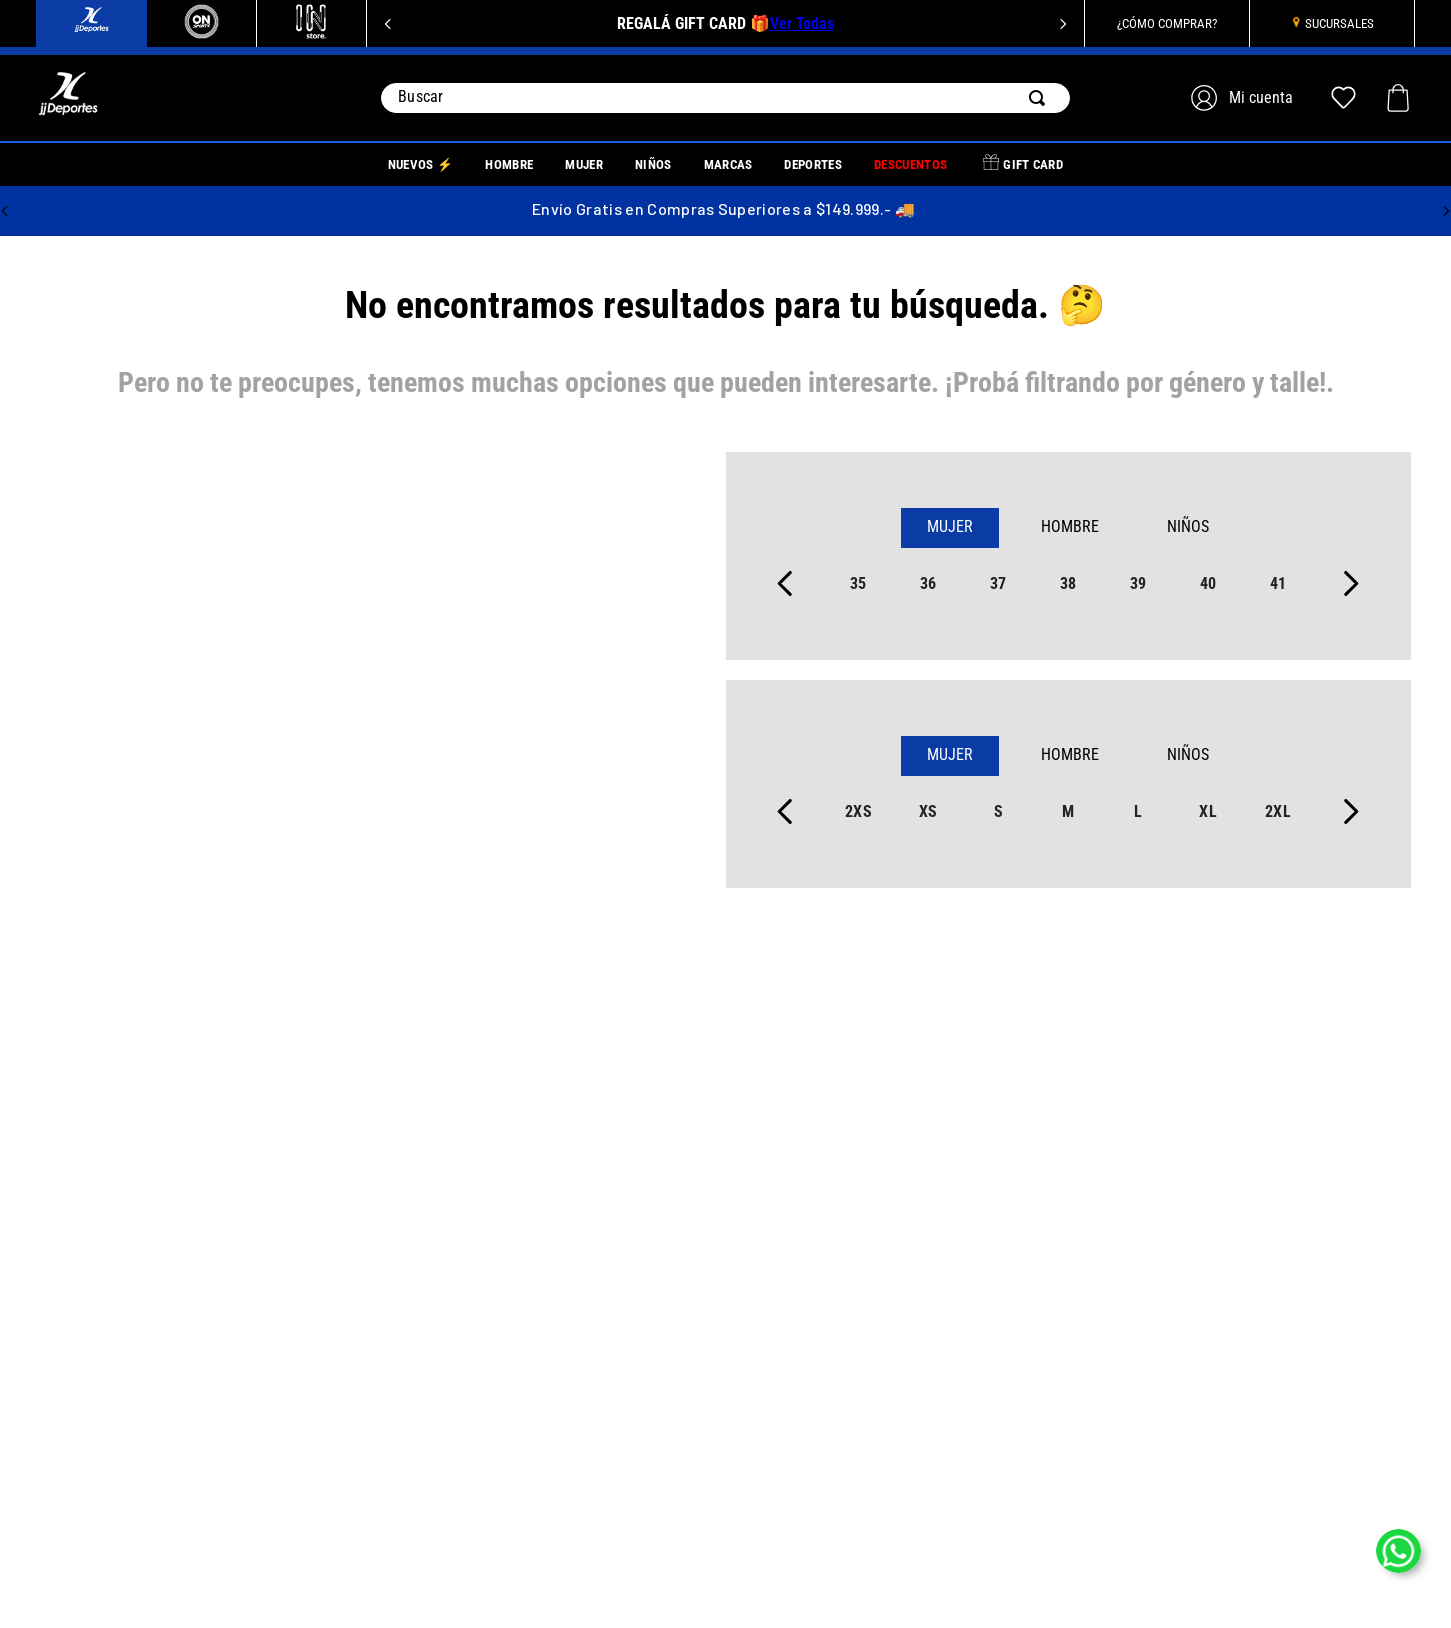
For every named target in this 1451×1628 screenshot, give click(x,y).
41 (1278, 583)
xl (1208, 811)
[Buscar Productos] (1041, 98)
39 (1138, 583)
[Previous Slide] (388, 24)
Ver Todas (802, 23)
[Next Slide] (1063, 24)
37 (998, 583)
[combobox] (725, 98)
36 (928, 583)
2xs (858, 811)
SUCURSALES (1339, 23)
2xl (1278, 811)
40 (1208, 583)
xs (928, 811)
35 (858, 583)
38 (1068, 583)
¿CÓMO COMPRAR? (1167, 23)
